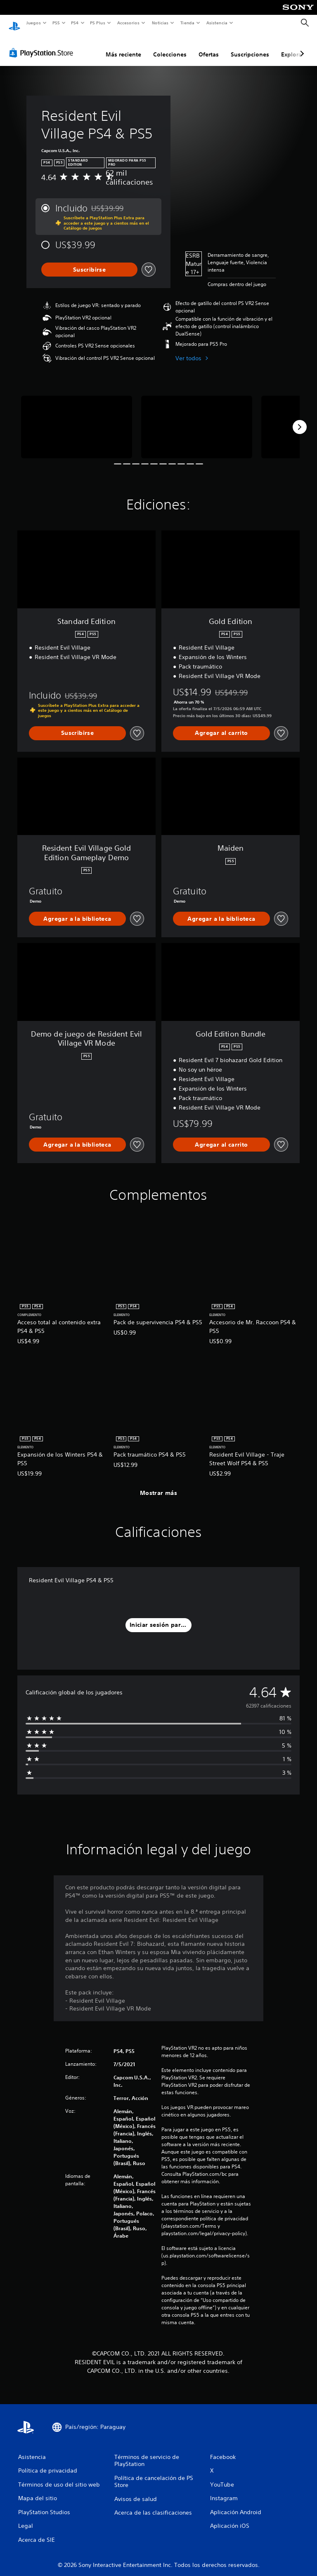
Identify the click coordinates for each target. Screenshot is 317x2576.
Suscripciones (250, 46)
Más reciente (123, 46)
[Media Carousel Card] (76, 419)
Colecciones (170, 46)
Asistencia (216, 23)
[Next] (300, 419)
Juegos (33, 23)
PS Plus (98, 23)
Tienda (187, 23)
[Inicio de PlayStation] (14, 23)
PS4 (75, 23)
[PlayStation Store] (43, 45)
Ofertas (209, 46)
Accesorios (128, 23)
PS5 (56, 23)
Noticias (160, 23)
